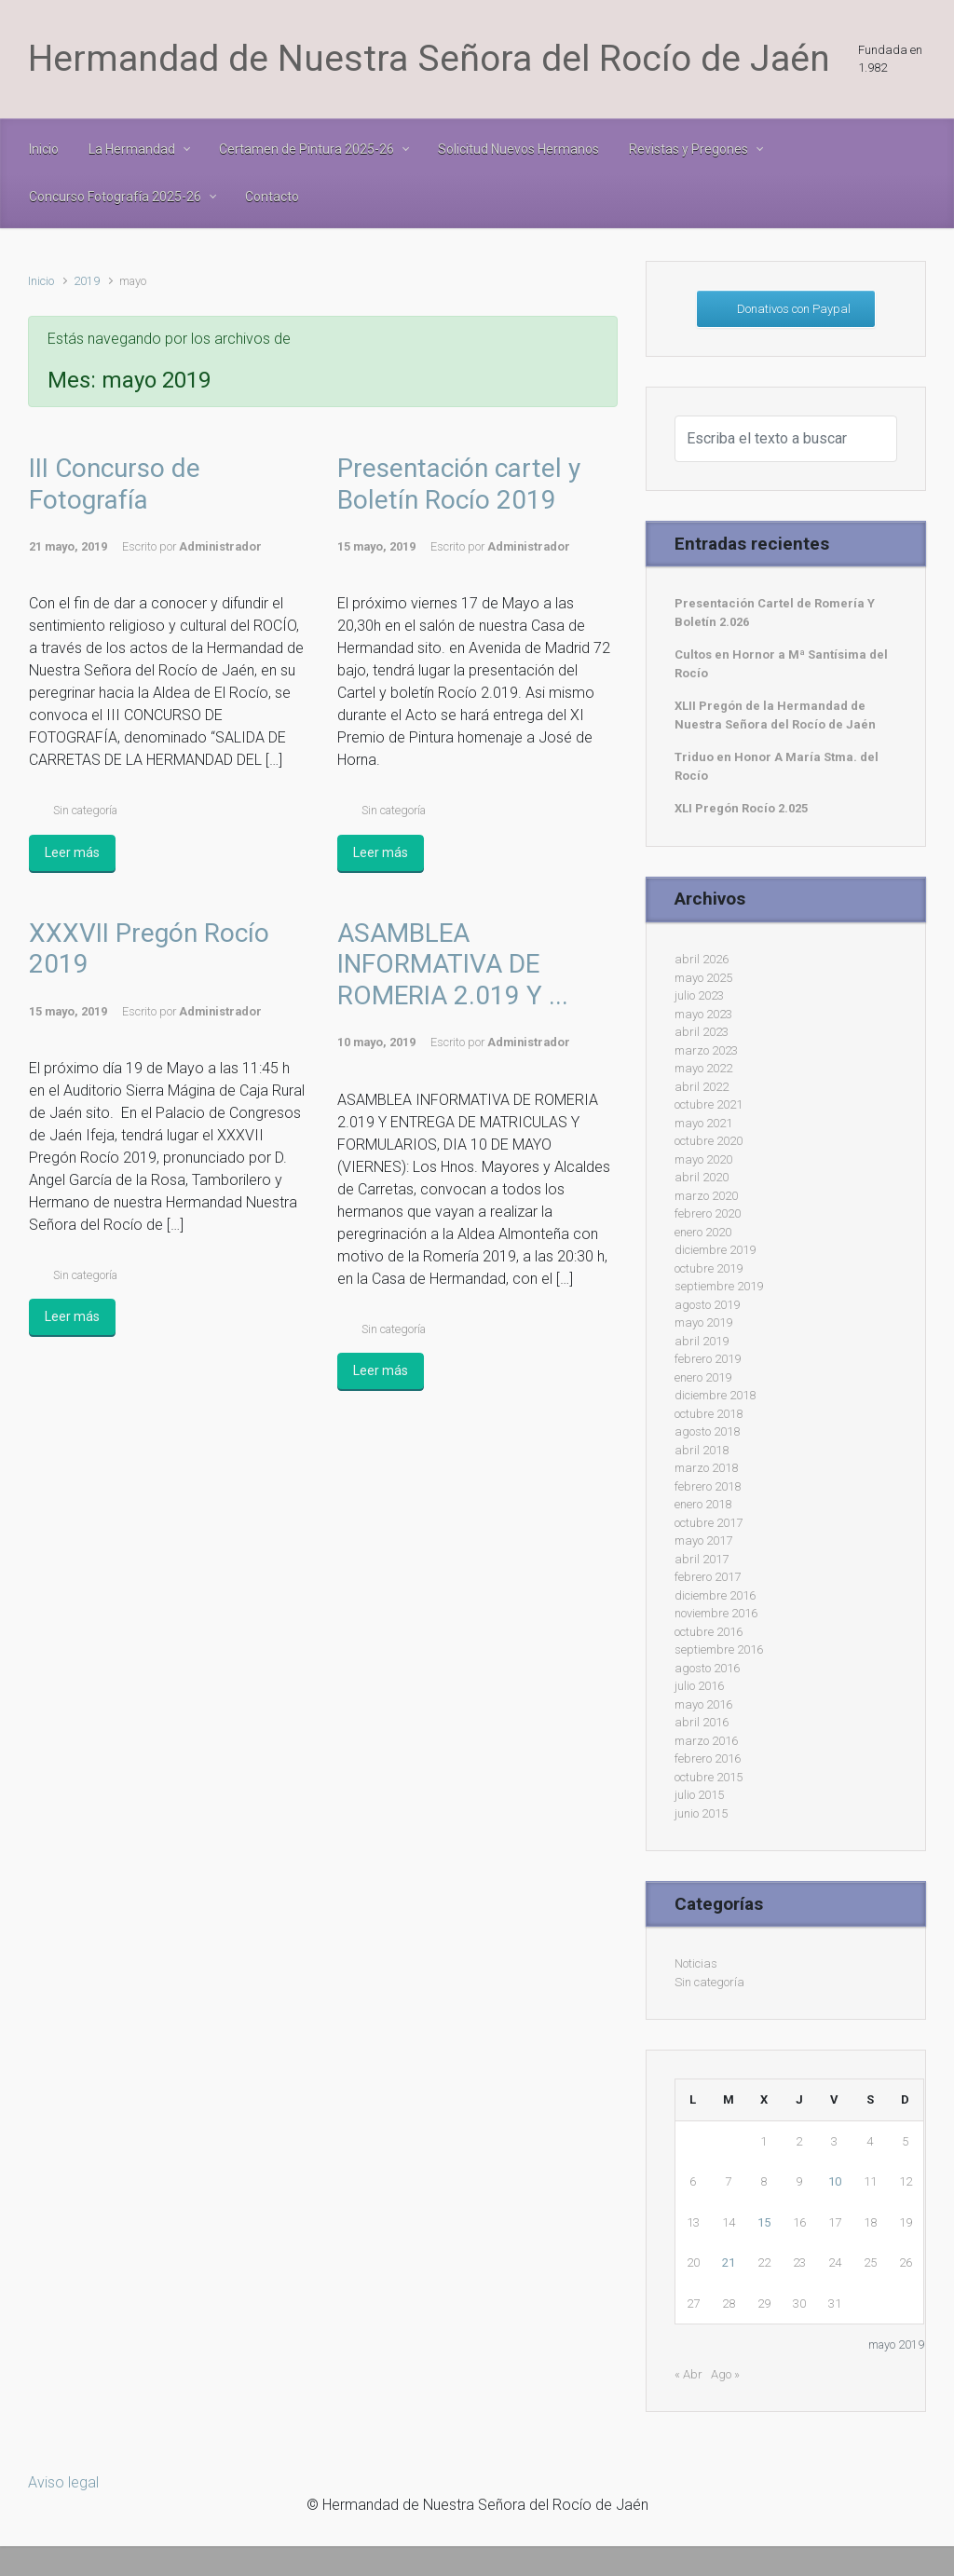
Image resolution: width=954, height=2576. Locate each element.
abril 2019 (702, 1341)
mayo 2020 (703, 1159)
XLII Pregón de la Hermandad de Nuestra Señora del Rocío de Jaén (775, 715)
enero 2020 (703, 1232)
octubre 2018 (709, 1414)
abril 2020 (702, 1177)
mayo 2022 (703, 1068)
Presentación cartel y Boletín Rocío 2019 (458, 484)
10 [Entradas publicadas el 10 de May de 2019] (834, 2181)
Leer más (72, 852)
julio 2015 (699, 1795)
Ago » (725, 2374)
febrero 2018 (708, 1486)
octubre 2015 (709, 1777)
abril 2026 (702, 959)
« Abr (688, 2374)
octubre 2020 (709, 1141)
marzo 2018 (706, 1468)
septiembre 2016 (719, 1649)
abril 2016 (702, 1722)
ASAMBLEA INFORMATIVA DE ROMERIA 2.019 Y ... (452, 964)
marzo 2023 (706, 1050)
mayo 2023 (703, 1014)
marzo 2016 (706, 1741)
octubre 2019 (709, 1268)
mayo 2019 (703, 1322)
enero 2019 (703, 1377)
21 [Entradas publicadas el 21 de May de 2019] (728, 2262)
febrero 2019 (708, 1359)
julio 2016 (699, 1686)
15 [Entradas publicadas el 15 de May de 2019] (763, 2222)
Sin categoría (85, 810)
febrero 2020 (708, 1213)
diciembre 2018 (715, 1395)
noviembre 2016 (716, 1613)
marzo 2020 (706, 1196)
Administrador (220, 546)
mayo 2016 (703, 1704)
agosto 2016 (707, 1668)
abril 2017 (702, 1559)
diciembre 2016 (715, 1595)
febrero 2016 (708, 1758)
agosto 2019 (707, 1305)
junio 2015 (701, 1813)
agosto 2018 (707, 1431)
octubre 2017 (709, 1523)
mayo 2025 (703, 978)
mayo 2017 (703, 1540)
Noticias (696, 1963)
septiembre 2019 (719, 1286)
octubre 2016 (709, 1632)
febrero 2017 (708, 1577)
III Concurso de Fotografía (114, 484)
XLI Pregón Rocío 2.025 (741, 808)
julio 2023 (699, 995)
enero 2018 (703, 1504)
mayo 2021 (703, 1123)
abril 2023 (702, 1032)
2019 (87, 281)
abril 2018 (702, 1450)
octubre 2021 (709, 1104)
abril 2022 (702, 1087)
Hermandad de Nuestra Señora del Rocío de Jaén (429, 58)
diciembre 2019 (715, 1250)
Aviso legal (63, 2482)
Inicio (41, 281)
